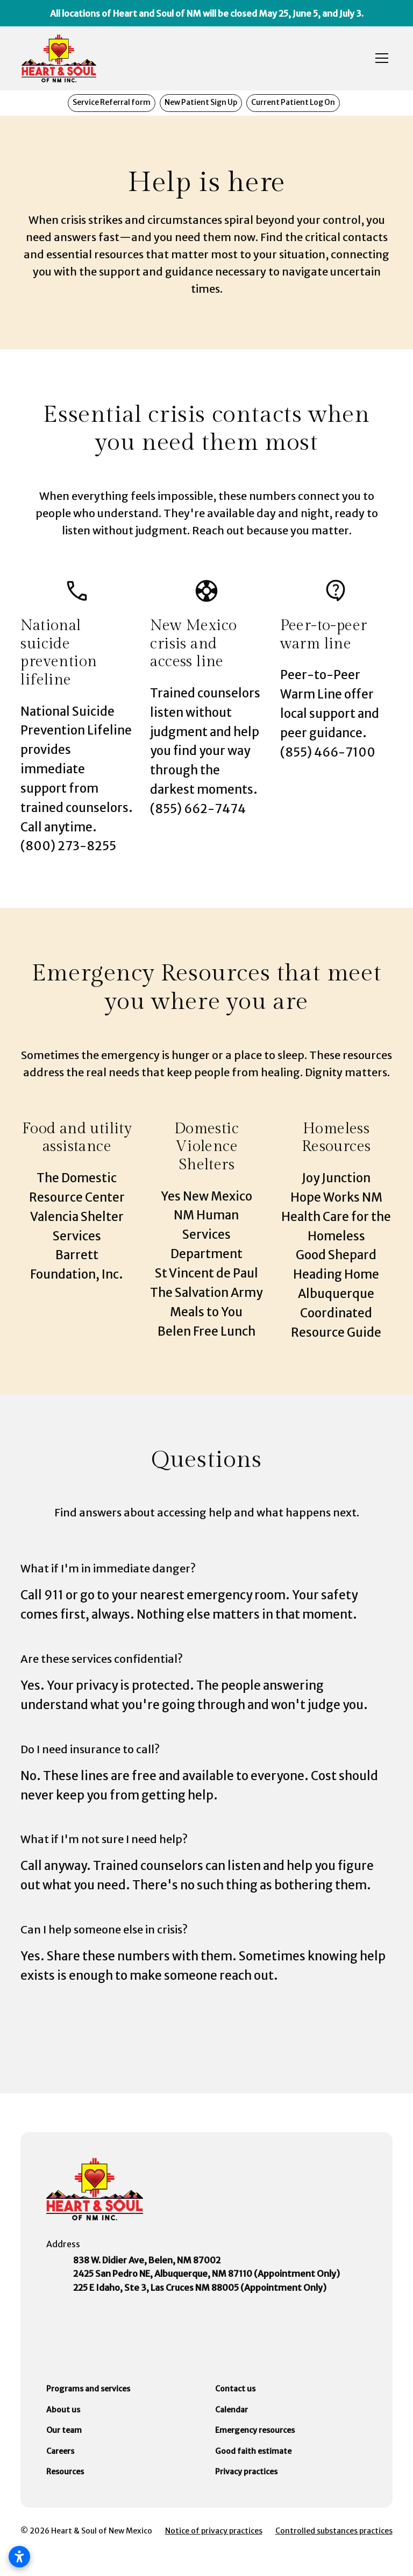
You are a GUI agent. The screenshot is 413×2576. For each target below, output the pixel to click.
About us (63, 2410)
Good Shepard (336, 1254)
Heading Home (336, 1274)
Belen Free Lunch (206, 1331)
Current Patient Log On (293, 102)
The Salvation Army (206, 1292)
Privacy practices (246, 2471)
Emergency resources (255, 2430)
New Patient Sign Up (201, 102)
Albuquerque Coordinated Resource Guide (336, 1313)
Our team (64, 2430)
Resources (65, 2471)
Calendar (231, 2410)
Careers (60, 2451)
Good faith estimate (253, 2451)
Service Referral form (112, 102)
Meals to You (206, 1311)
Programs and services (88, 2389)
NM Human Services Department (206, 1234)
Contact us (235, 2389)
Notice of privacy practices (213, 2531)
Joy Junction (336, 1177)
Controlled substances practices (334, 2531)
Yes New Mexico (206, 1196)
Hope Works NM (336, 1197)
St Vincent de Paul (206, 1273)
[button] (379, 58)
